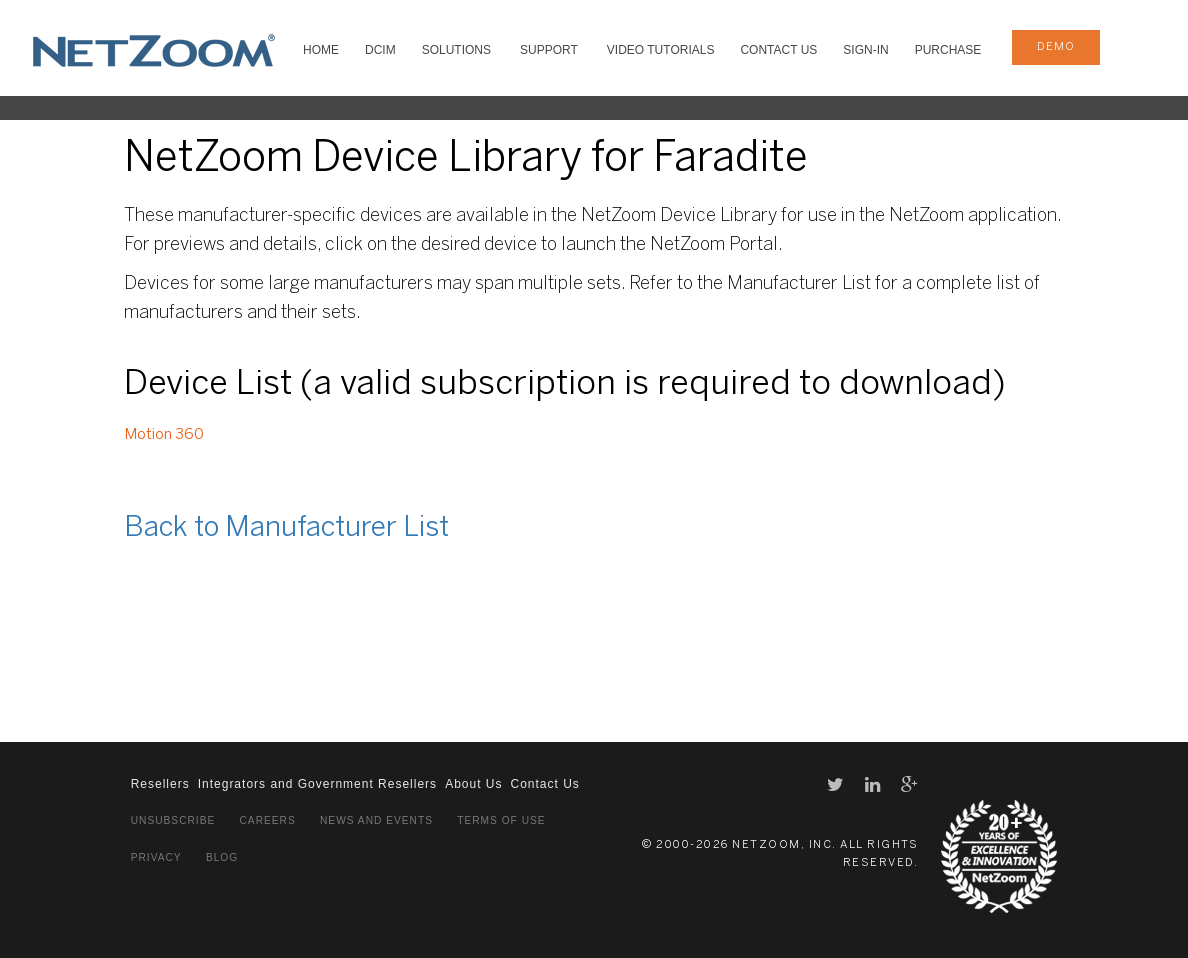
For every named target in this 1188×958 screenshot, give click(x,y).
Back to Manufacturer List (286, 528)
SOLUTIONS (456, 50)
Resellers (160, 784)
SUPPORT (549, 50)
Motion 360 (164, 435)
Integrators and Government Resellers (317, 784)
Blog (222, 857)
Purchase (948, 50)
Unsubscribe (173, 820)
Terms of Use (501, 820)
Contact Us (778, 50)
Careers (268, 820)
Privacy (156, 857)
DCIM (380, 50)
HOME (321, 50)
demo (1056, 47)
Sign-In (865, 50)
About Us (473, 784)
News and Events (376, 820)
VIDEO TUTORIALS (661, 50)
